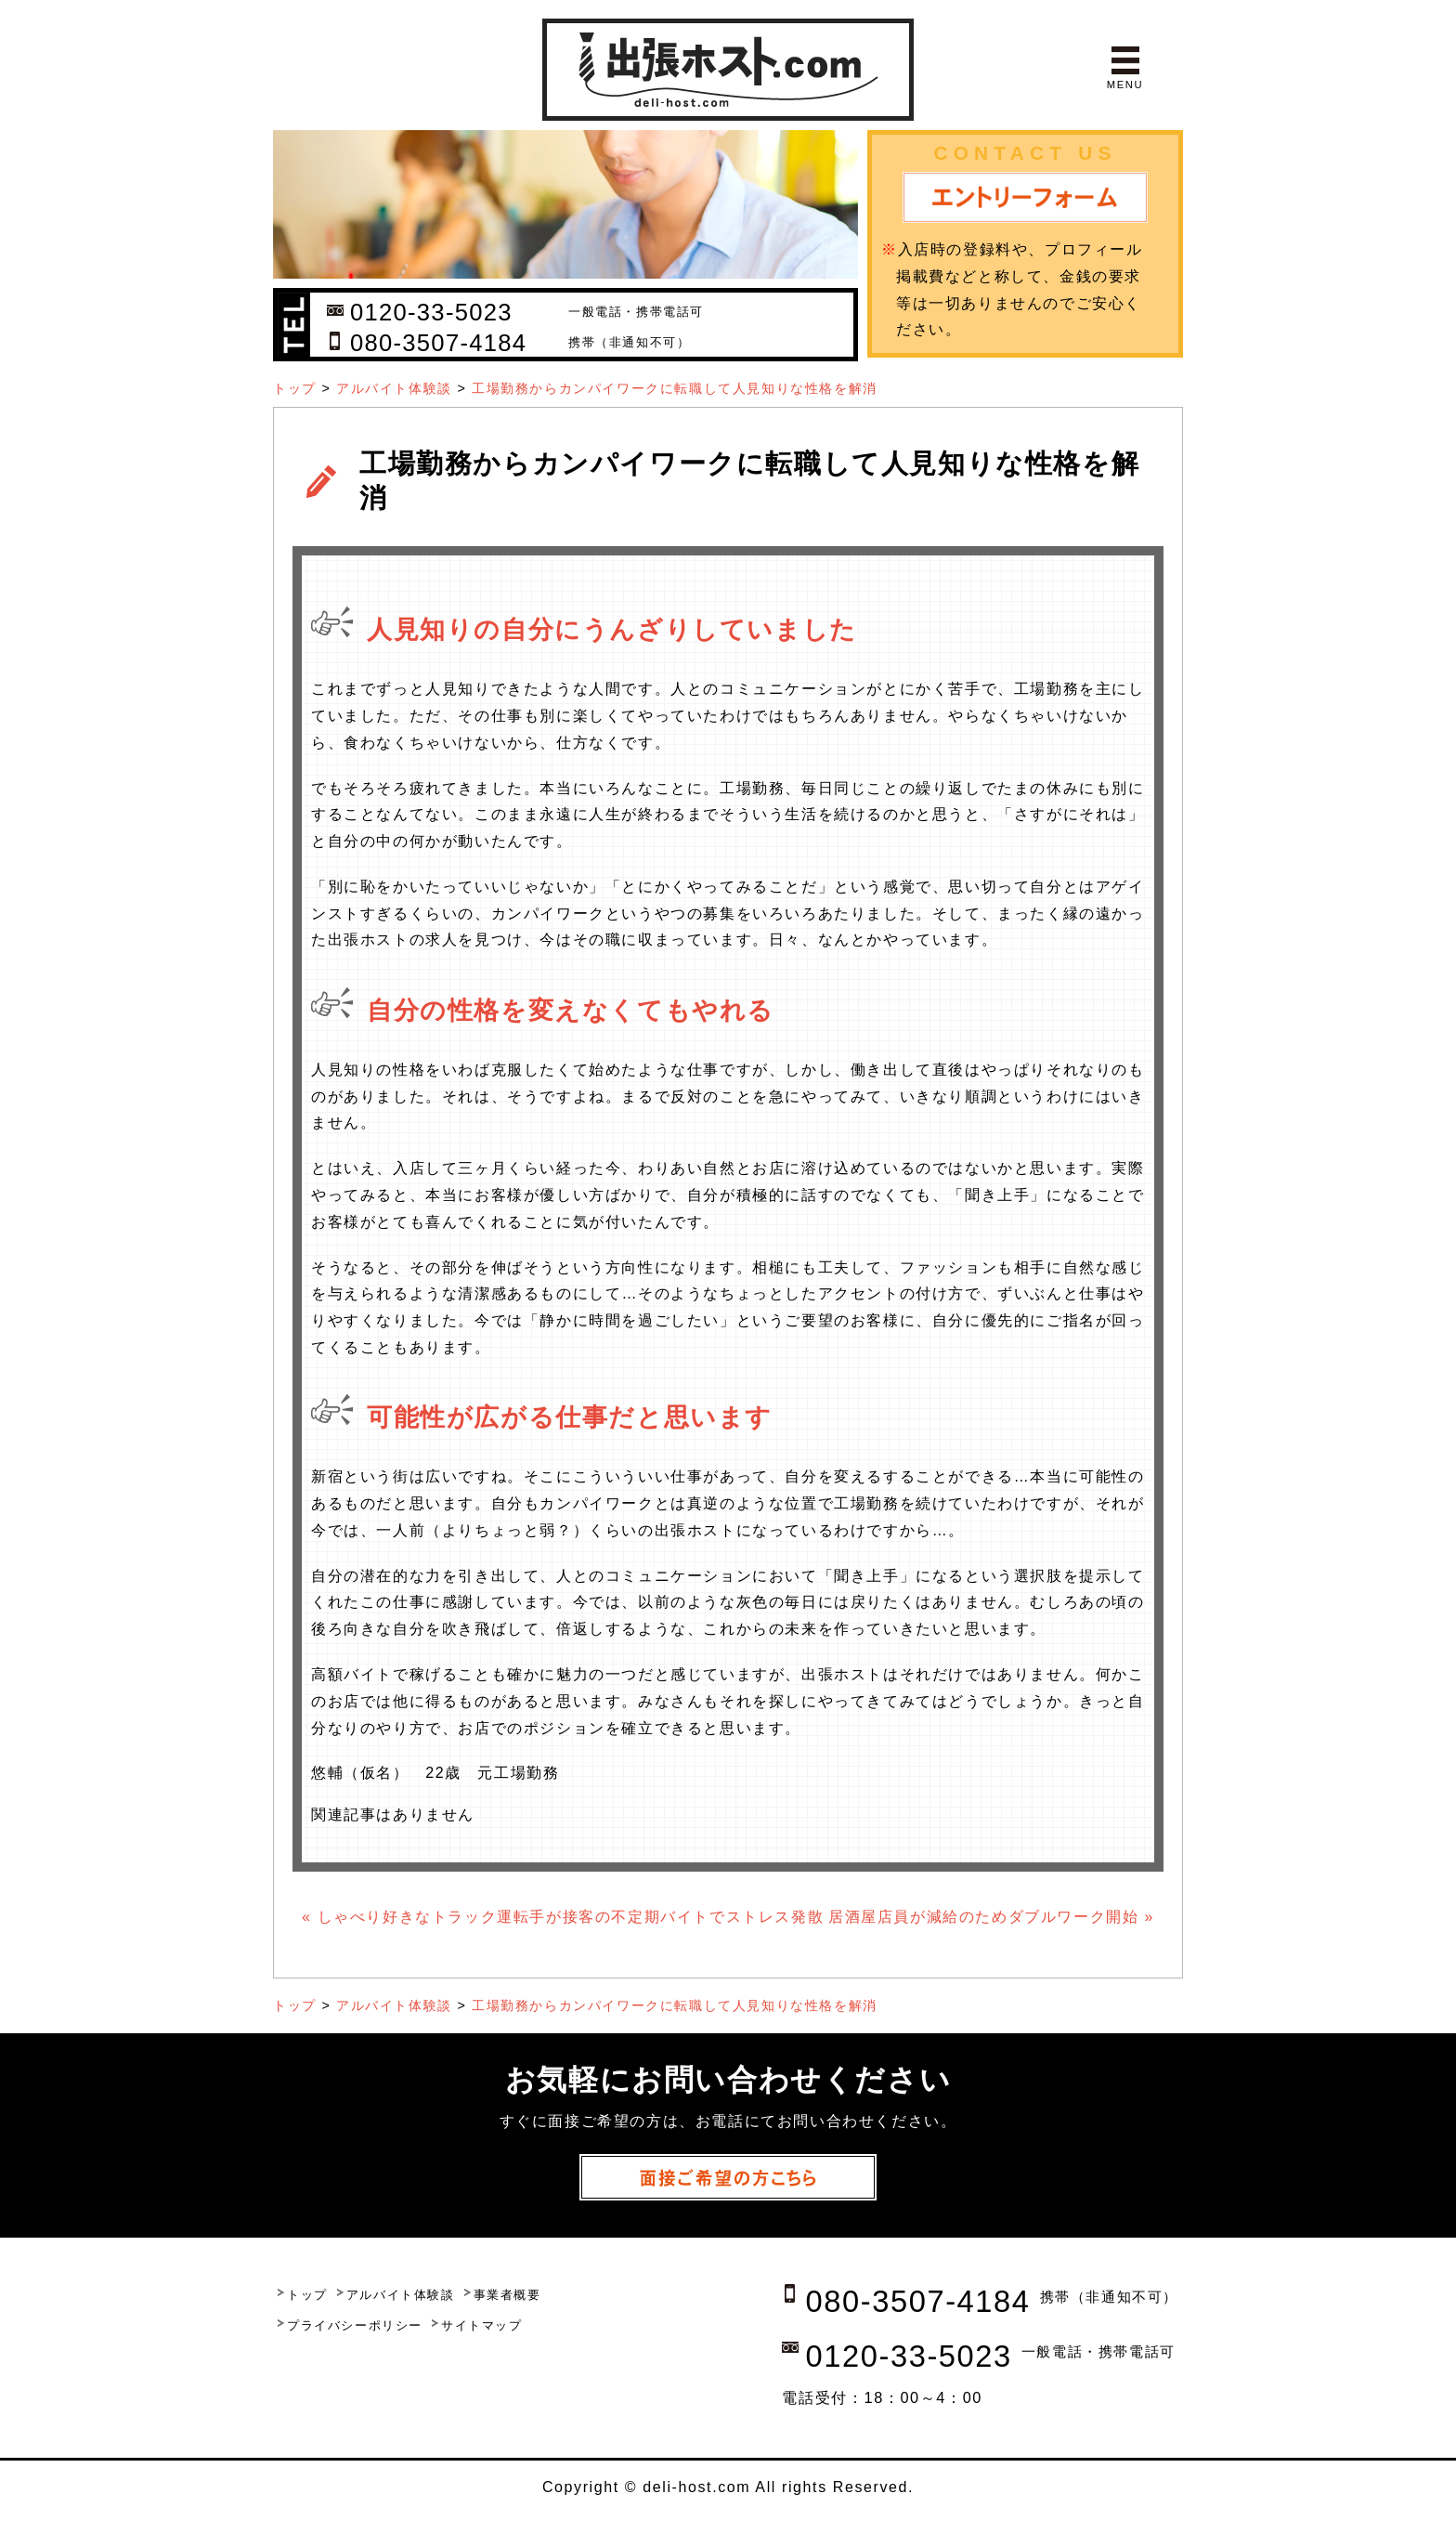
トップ (295, 388)
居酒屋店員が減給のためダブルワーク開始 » (991, 1917)
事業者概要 (507, 2295)
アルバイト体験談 (394, 388)
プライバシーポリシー (354, 2325)
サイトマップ (482, 2325)
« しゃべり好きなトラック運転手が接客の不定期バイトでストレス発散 (563, 1917)
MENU (1125, 84)
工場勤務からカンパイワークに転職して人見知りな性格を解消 (675, 388)
